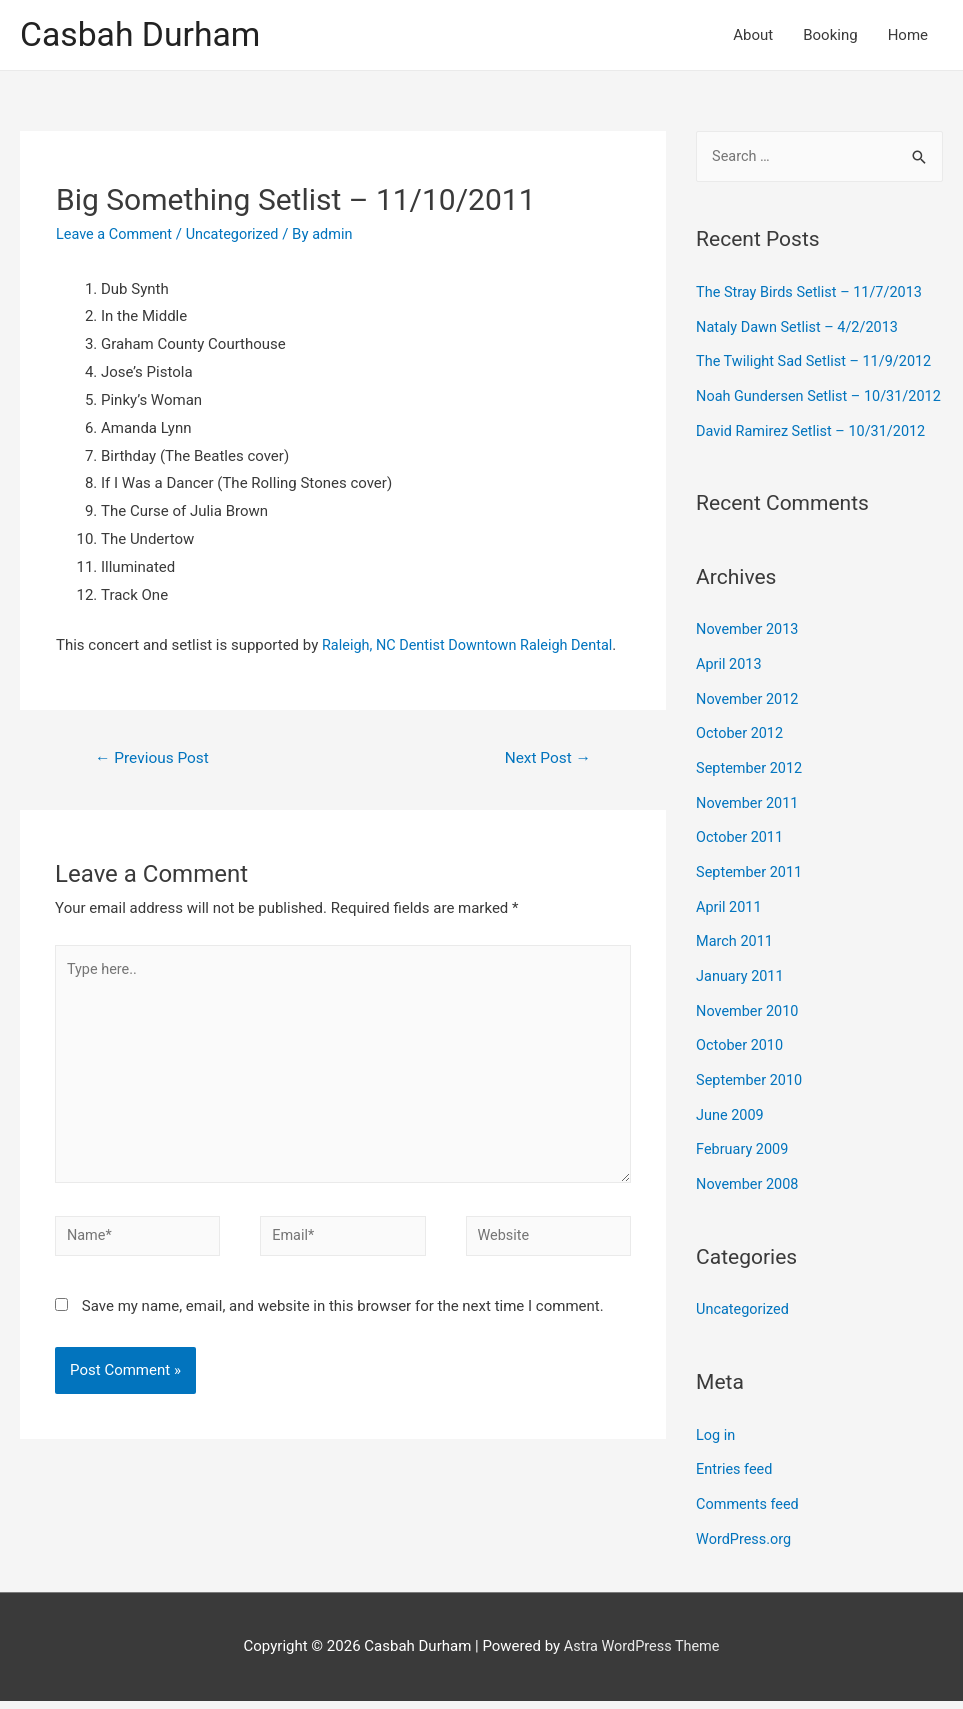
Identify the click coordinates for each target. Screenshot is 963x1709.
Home (908, 36)
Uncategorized (238, 235)
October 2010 (741, 1063)
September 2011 (751, 894)
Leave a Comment (116, 235)
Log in (716, 1447)
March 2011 (736, 961)
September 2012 (751, 793)
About (753, 36)
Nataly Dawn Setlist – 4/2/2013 (801, 328)
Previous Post (155, 759)
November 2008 (749, 1198)
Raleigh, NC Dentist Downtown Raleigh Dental (473, 646)
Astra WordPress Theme (642, 1654)
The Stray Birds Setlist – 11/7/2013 (813, 295)
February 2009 (744, 1164)
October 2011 (741, 860)
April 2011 (730, 928)
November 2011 (749, 826)
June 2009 (731, 1130)
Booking (830, 36)
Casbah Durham (145, 35)
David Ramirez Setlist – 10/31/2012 (815, 460)
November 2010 (749, 1029)
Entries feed (735, 1480)
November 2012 (749, 725)
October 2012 (741, 759)
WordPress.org (745, 1548)
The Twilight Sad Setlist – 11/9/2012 (818, 362)
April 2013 (730, 691)
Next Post (546, 759)
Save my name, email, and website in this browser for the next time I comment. (343, 1319)
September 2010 (751, 1096)
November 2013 (749, 658)
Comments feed (749, 1514)
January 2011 (741, 995)
